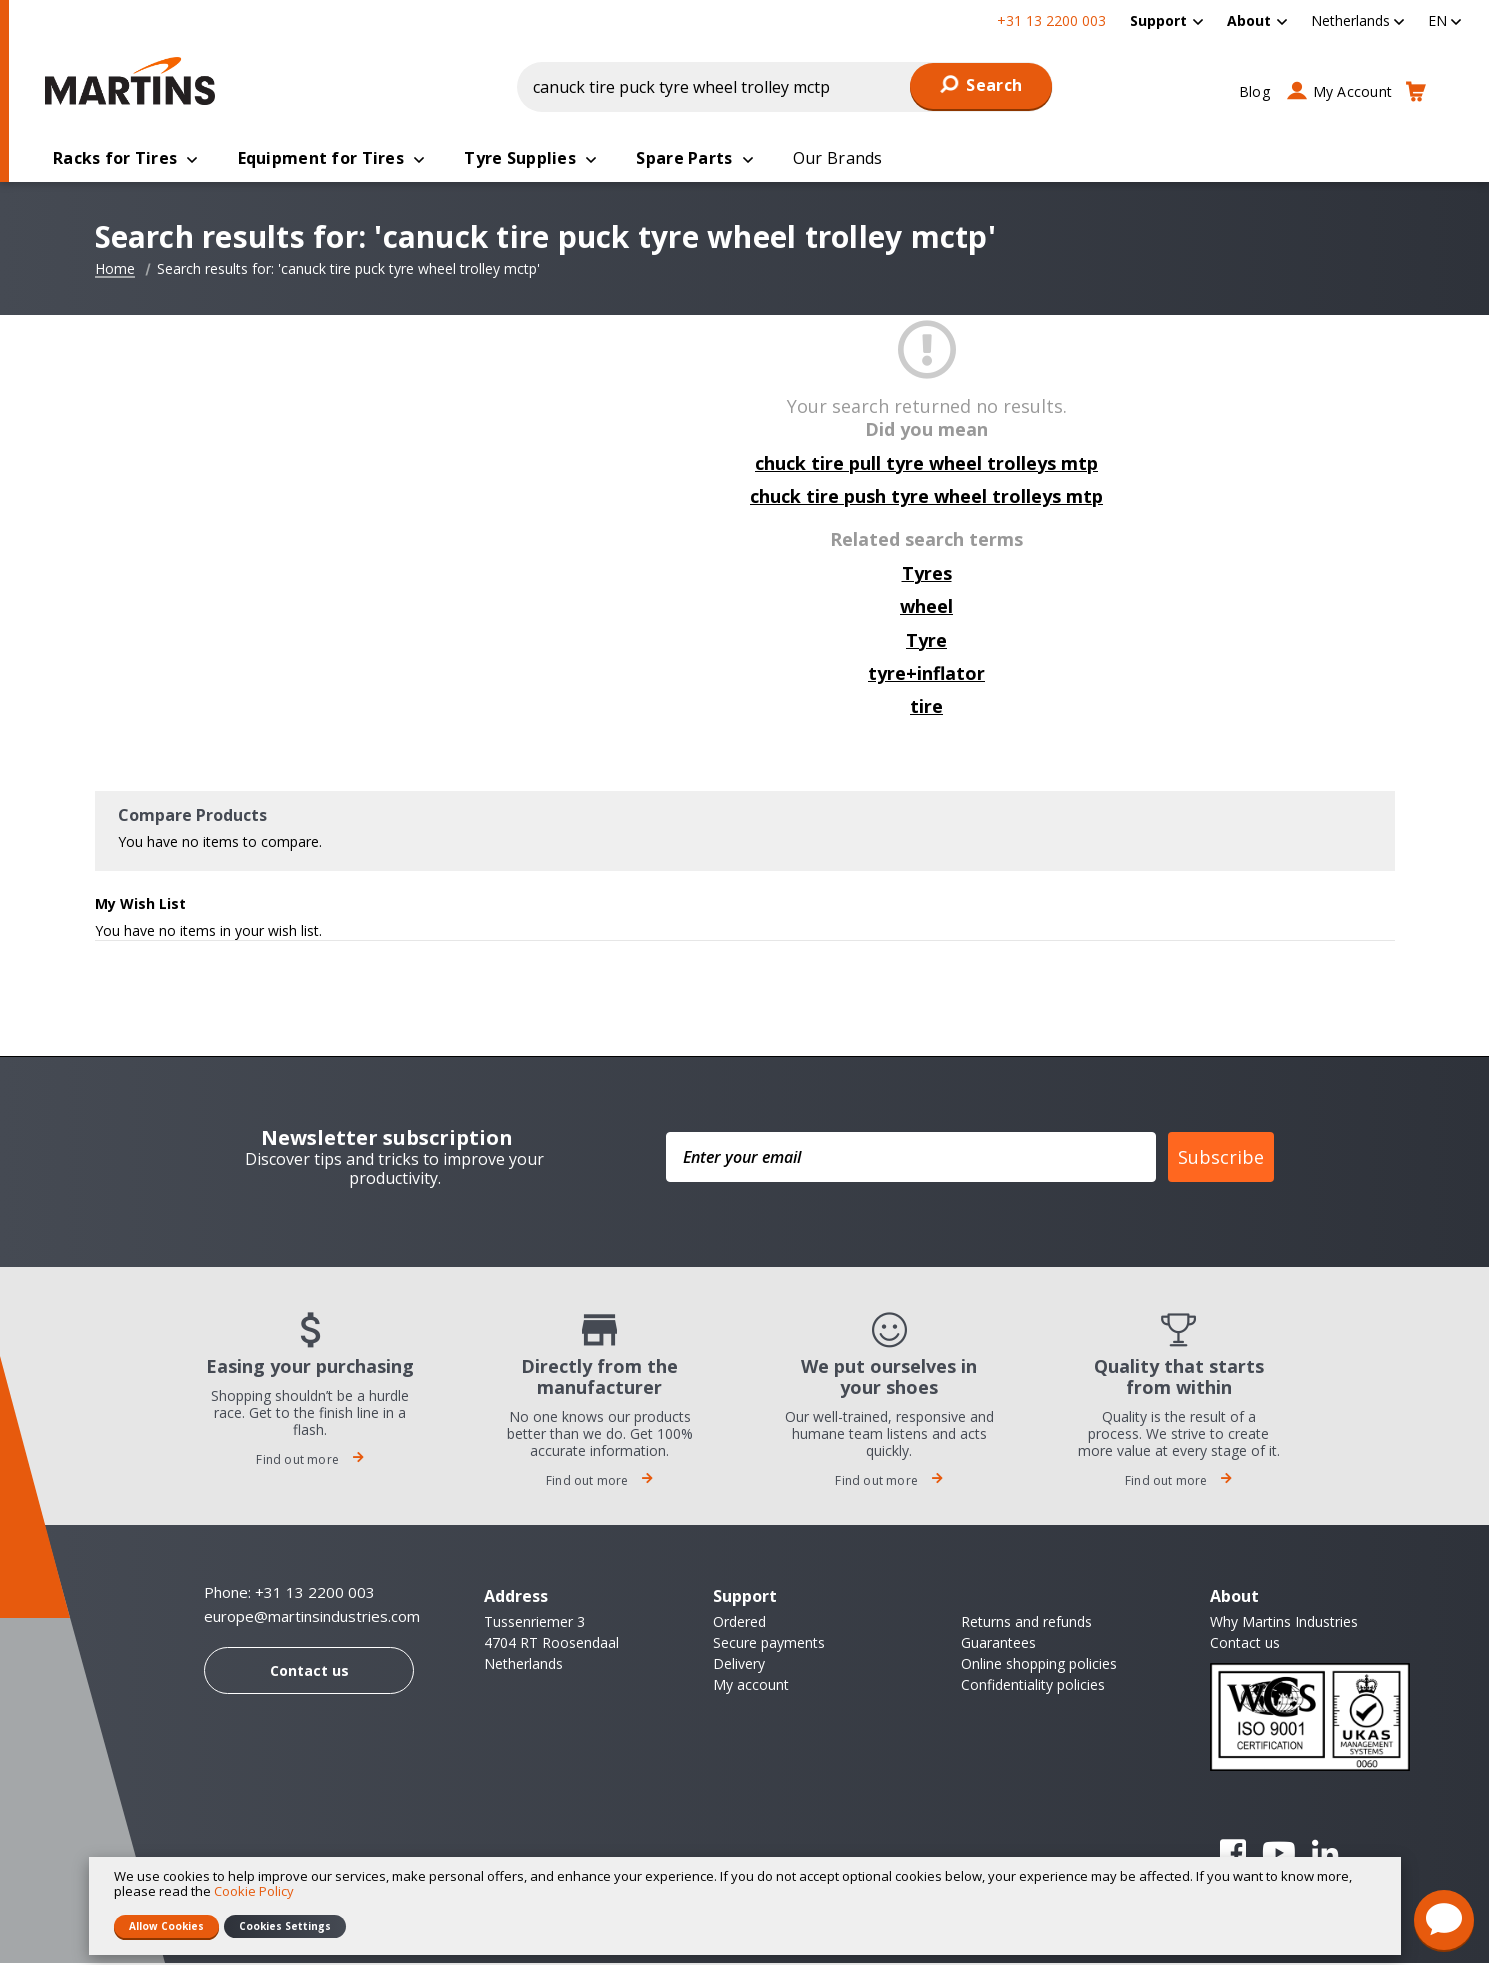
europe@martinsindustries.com (312, 1618)
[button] (1357, 20)
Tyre (926, 642)
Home (115, 271)
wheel (926, 608)
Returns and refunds (1026, 1623)
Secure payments (769, 1644)
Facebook (1233, 1855)
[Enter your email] (911, 1159)
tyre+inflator (926, 675)
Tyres (927, 575)
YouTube (1279, 1855)
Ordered (739, 1623)
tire (926, 708)
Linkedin (1325, 1855)
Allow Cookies (166, 1926)
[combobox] (785, 87)
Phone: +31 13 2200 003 (289, 1594)
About (1249, 20)
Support (1158, 20)
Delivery (739, 1665)
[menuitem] (1166, 20)
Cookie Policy (254, 1891)
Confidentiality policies (1033, 1686)
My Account (1353, 91)
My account (751, 1686)
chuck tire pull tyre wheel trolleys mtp (926, 465)
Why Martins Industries (1284, 1623)
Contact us (309, 1672)
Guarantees (998, 1644)
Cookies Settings (285, 1926)
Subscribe (1221, 1159)
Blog (1254, 91)
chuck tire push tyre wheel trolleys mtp (926, 498)
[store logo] (135, 81)
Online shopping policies (1039, 1665)
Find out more (310, 1461)
